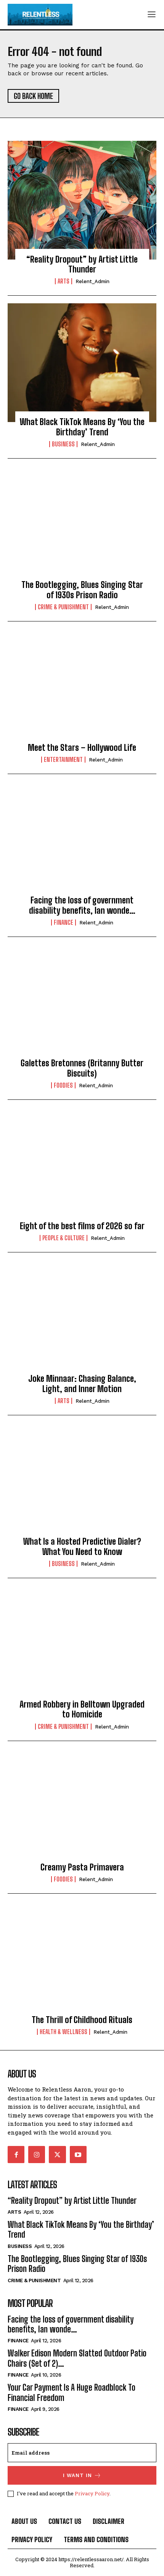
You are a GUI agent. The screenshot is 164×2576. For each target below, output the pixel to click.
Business (63, 444)
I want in (82, 2475)
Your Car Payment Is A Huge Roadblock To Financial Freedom (71, 2392)
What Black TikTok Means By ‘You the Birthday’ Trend (82, 427)
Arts (63, 281)
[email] (82, 2452)
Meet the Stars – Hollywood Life (82, 747)
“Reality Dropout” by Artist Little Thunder (82, 264)
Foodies (63, 1085)
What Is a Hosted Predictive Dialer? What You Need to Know (82, 1546)
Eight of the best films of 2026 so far (82, 1226)
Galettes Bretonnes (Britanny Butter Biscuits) (82, 1068)
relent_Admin (92, 281)
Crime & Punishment (63, 607)
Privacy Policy (92, 2493)
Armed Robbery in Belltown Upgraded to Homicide (82, 1709)
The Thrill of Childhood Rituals (82, 2020)
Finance (63, 922)
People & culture (63, 1238)
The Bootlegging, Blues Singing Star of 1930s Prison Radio (82, 590)
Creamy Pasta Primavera (82, 1867)
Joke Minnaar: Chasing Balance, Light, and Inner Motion (82, 1383)
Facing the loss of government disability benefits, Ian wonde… (82, 905)
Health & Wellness (63, 2032)
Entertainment (63, 760)
